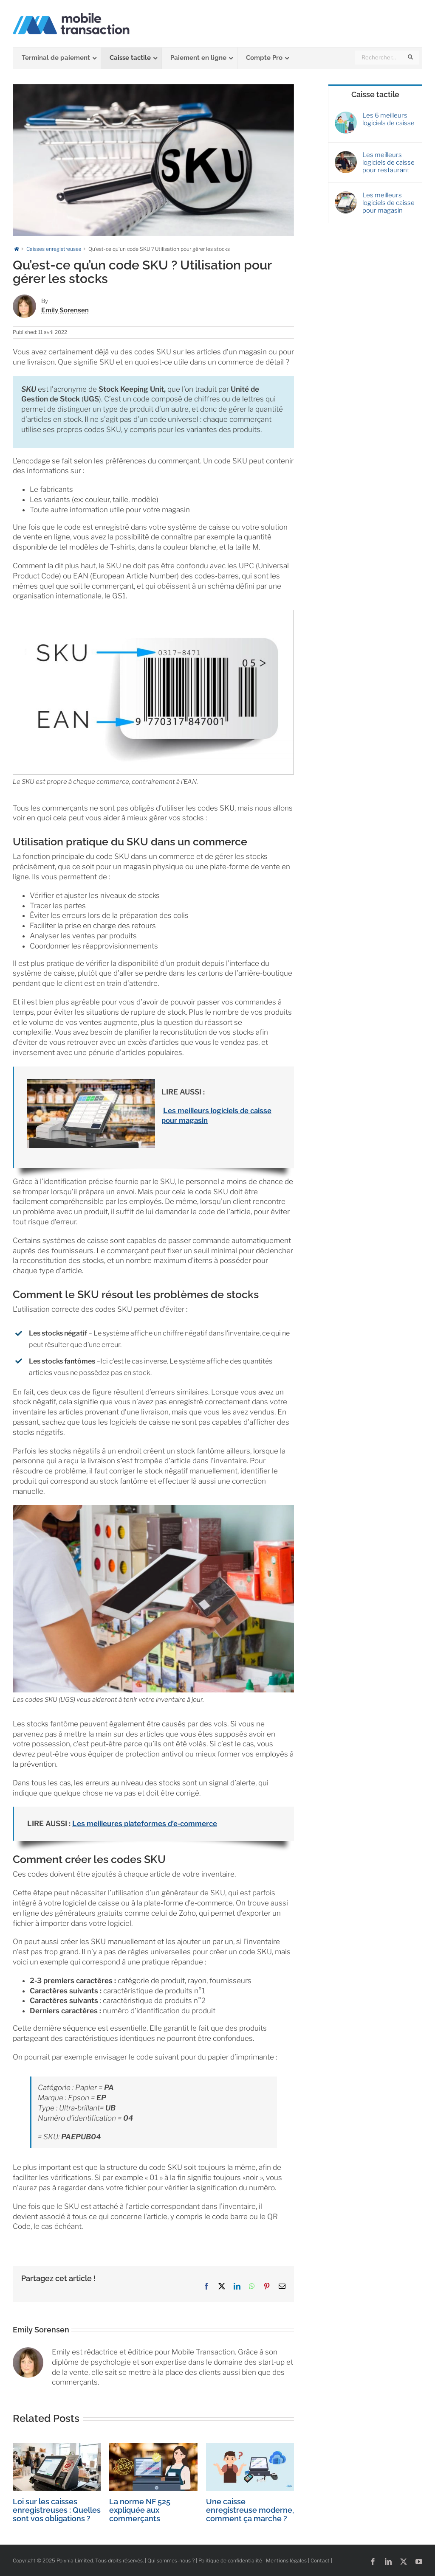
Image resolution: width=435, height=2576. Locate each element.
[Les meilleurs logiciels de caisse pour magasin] (346, 195)
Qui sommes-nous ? (171, 2560)
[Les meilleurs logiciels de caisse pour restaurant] (346, 155)
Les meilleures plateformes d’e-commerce (144, 1823)
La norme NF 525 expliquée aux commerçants (139, 2510)
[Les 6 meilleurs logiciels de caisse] (346, 115)
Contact (320, 2560)
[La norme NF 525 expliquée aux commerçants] (153, 2447)
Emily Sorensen (65, 310)
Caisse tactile (375, 94)
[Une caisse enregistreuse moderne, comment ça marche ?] (250, 2447)
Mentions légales (286, 2560)
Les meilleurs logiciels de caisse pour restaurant (388, 162)
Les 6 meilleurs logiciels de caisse (388, 119)
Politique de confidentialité (230, 2560)
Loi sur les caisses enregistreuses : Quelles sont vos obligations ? (57, 2510)
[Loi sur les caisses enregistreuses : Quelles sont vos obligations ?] (57, 2447)
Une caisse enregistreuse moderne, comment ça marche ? (250, 2510)
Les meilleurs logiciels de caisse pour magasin (388, 202)
